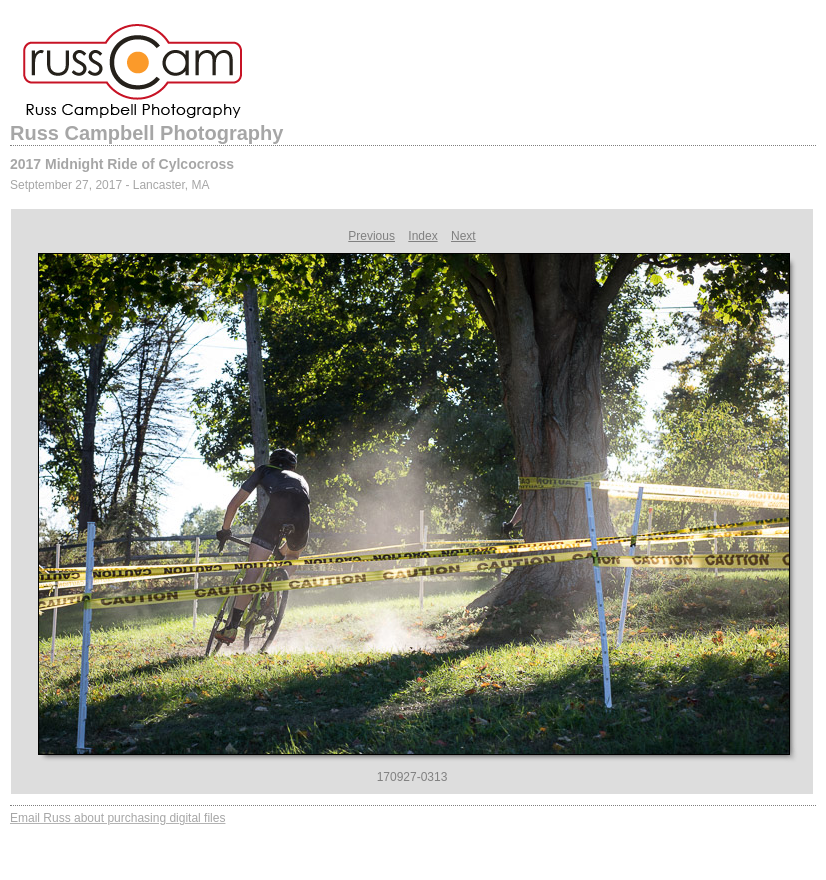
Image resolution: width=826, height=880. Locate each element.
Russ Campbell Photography (146, 133)
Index (422, 236)
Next (463, 236)
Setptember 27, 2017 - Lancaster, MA (109, 185)
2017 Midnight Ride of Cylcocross (122, 164)
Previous (371, 236)
